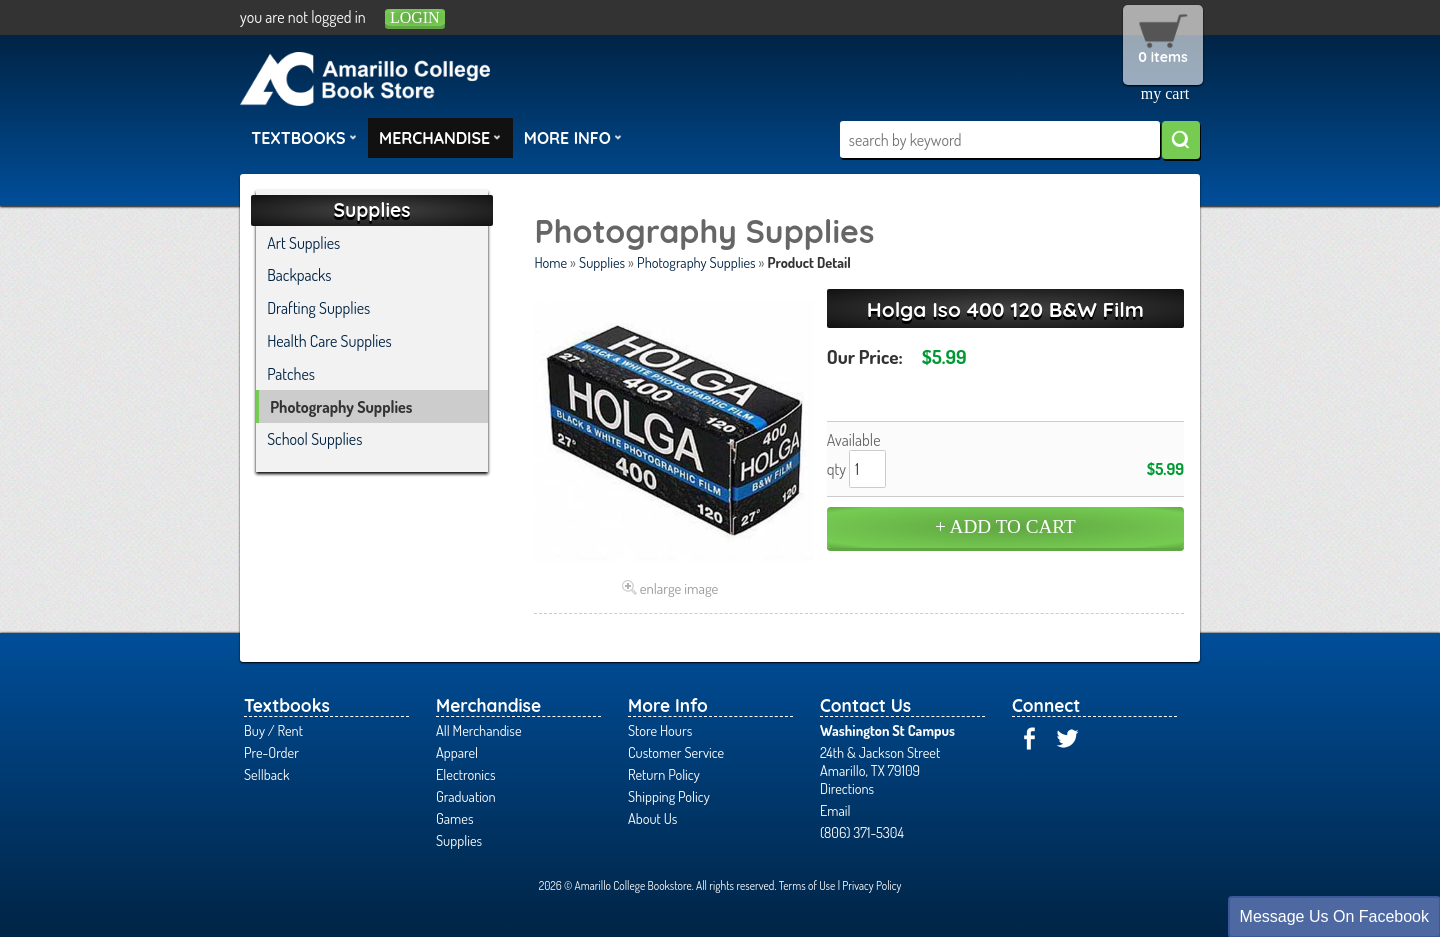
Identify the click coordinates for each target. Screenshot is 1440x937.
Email (835, 810)
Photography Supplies (696, 262)
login (415, 17)
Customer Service (676, 752)
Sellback (266, 774)
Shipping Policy (669, 796)
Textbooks (304, 137)
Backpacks (299, 275)
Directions (847, 788)
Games (454, 818)
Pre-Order (271, 752)
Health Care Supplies (329, 341)
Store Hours (660, 730)
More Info (573, 137)
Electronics (466, 774)
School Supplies (314, 439)
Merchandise (440, 137)
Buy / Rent (273, 730)
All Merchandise (479, 730)
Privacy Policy (871, 885)
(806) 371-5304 (862, 832)
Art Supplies (303, 243)
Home (550, 262)
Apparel (457, 752)
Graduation (466, 796)
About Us (652, 818)
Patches (291, 374)
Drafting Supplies (318, 308)
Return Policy (664, 774)
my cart (1165, 93)
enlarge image (679, 588)
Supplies (602, 262)
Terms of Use (807, 885)
